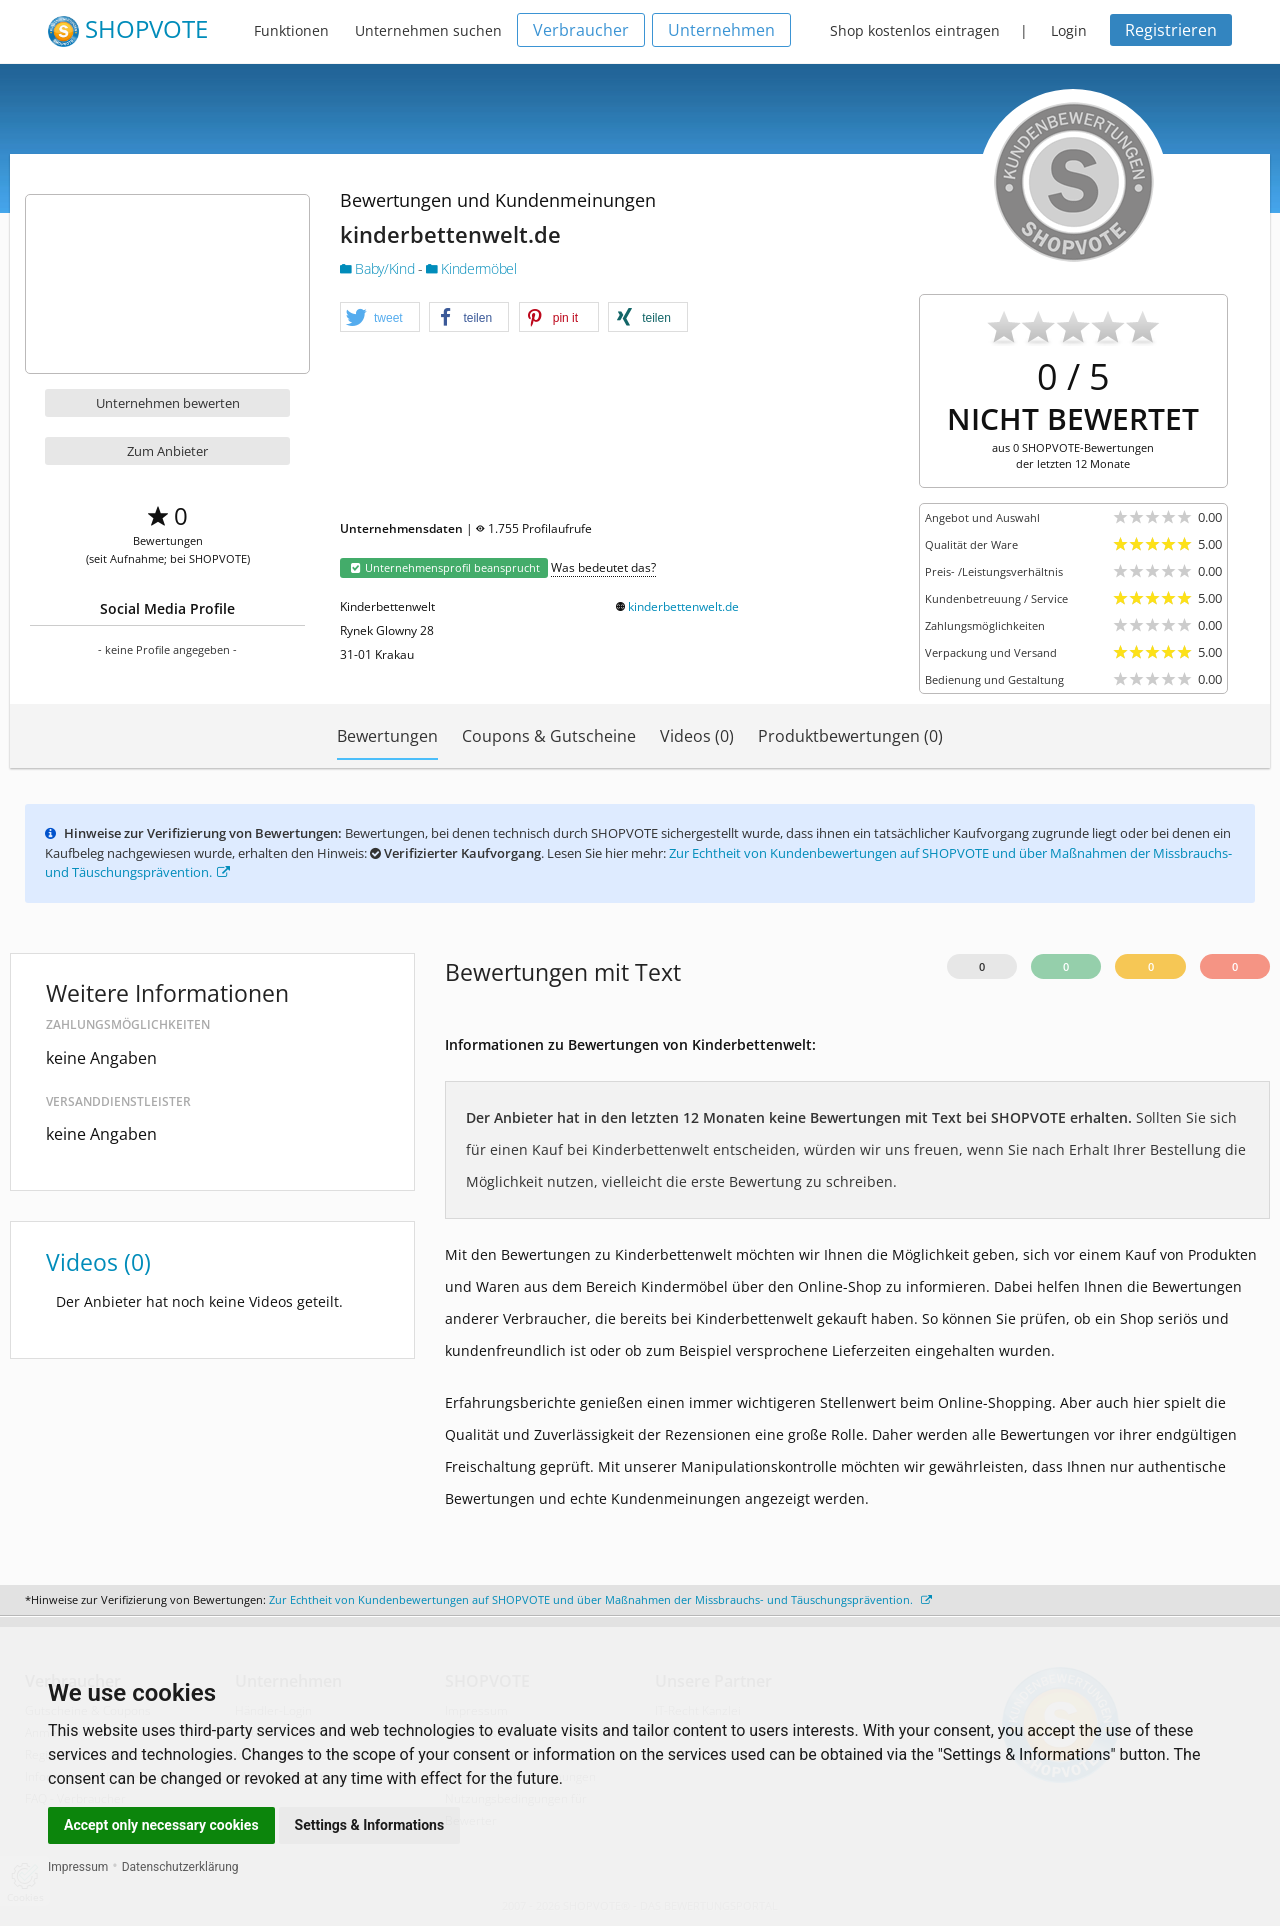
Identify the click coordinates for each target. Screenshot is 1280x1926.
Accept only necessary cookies (161, 1825)
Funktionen (291, 30)
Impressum (78, 1867)
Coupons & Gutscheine (549, 736)
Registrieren (1171, 30)
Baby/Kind (379, 268)
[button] (380, 318)
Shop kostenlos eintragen (915, 30)
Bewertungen (387, 736)
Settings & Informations (370, 1825)
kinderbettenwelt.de (683, 606)
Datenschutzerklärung (180, 1867)
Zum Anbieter (167, 451)
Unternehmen (721, 30)
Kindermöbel (471, 268)
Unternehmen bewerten (168, 403)
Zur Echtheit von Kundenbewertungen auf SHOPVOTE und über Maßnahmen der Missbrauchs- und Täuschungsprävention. (600, 1599)
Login (1069, 30)
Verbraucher (581, 30)
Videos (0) (697, 736)
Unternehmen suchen (428, 30)
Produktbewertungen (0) (850, 736)
